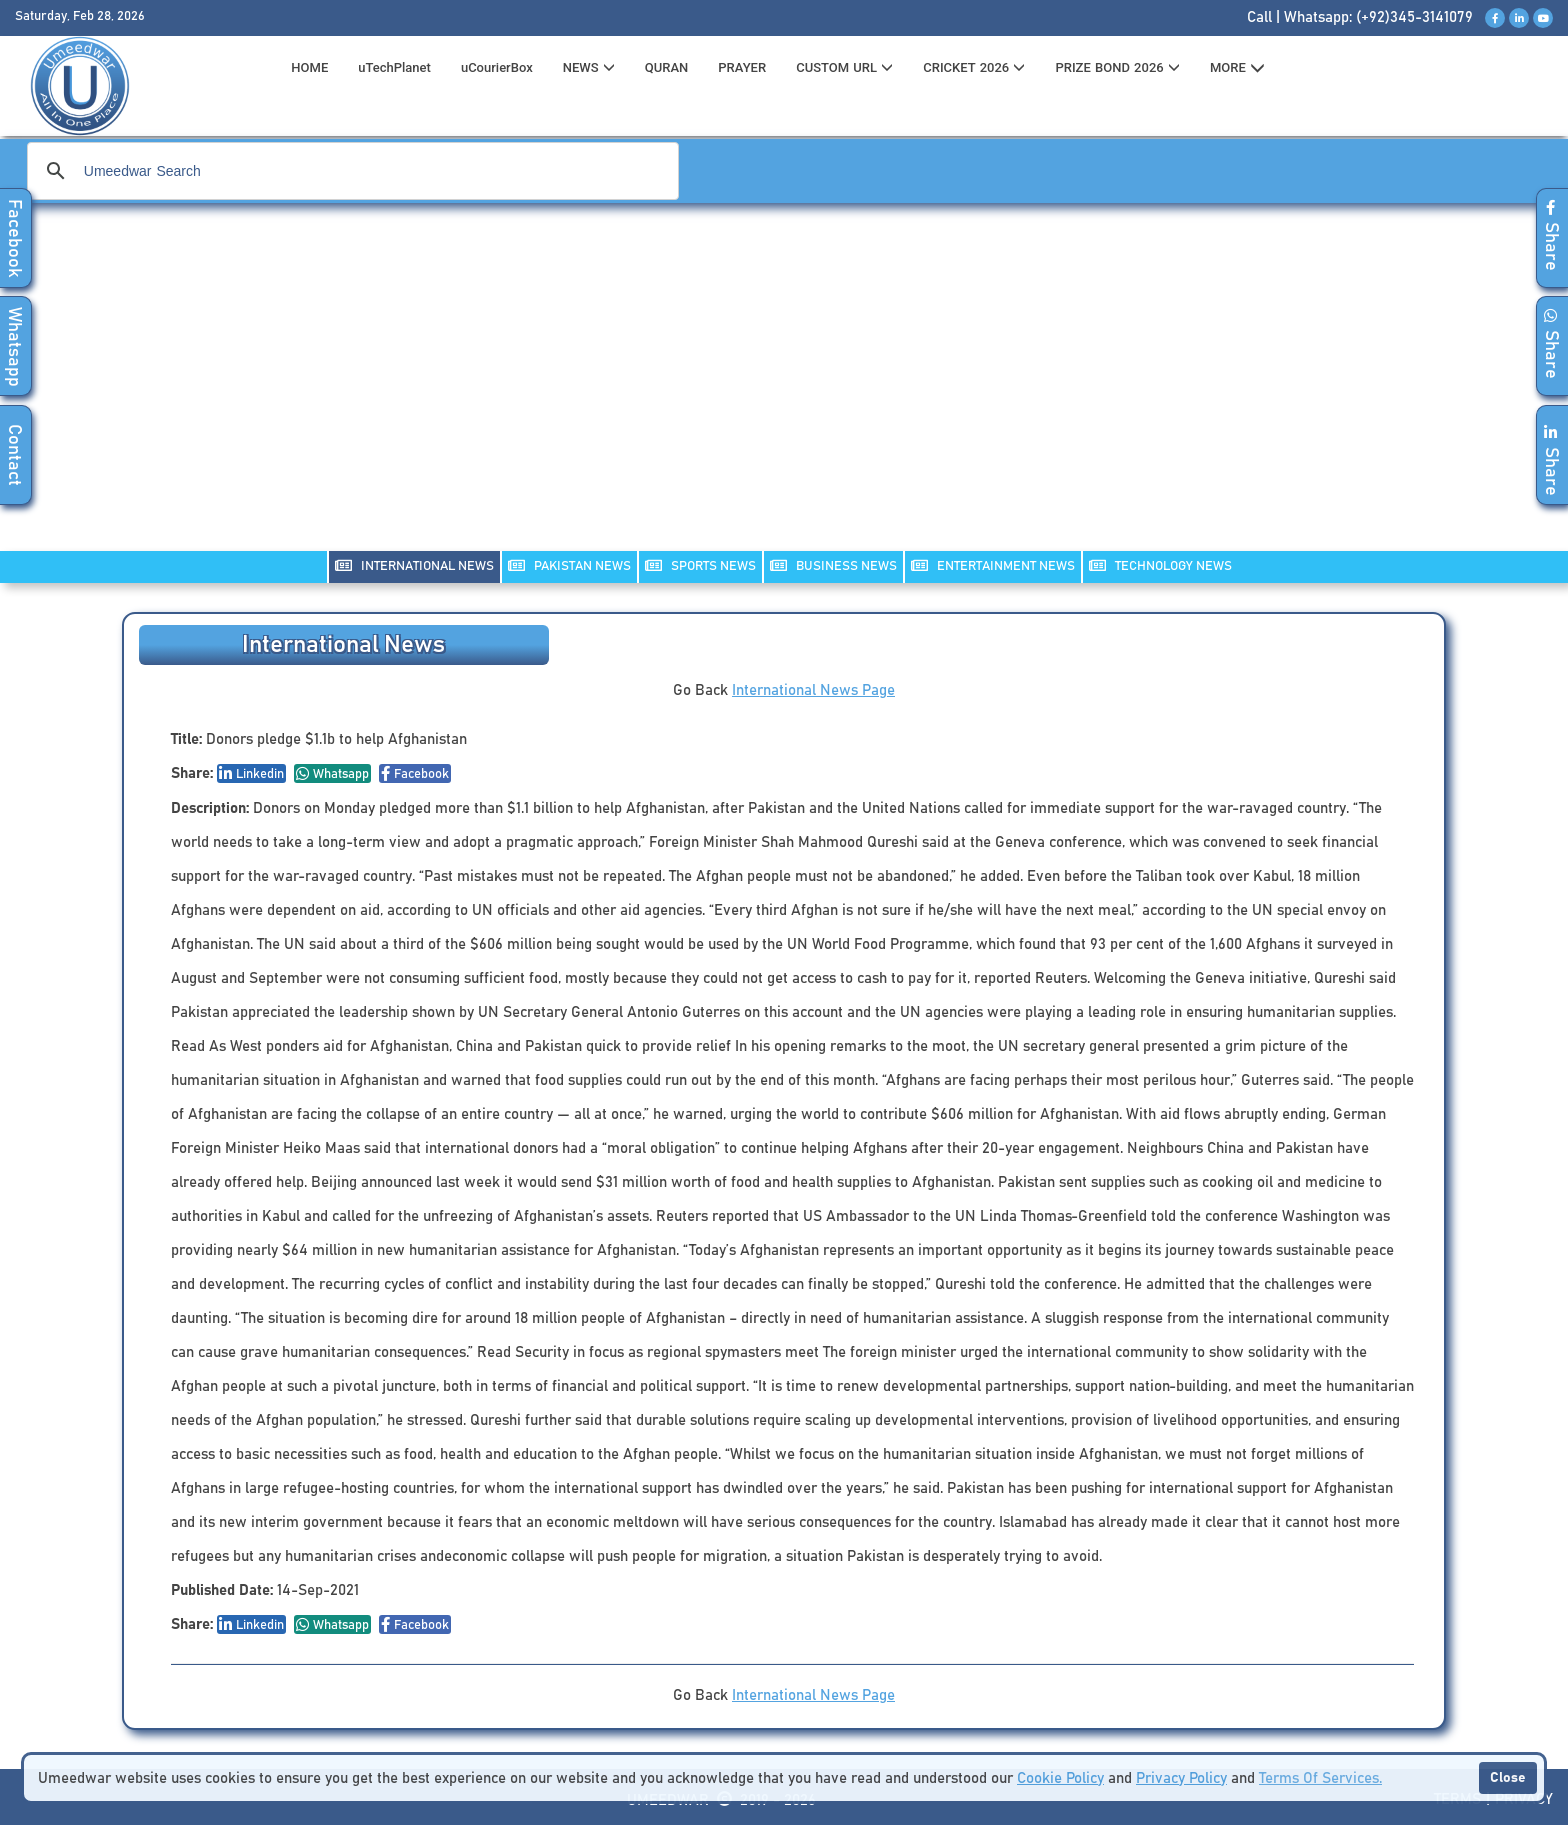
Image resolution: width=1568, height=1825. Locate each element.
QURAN (667, 67)
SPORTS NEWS (700, 565)
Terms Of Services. (1320, 1778)
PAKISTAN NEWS (569, 565)
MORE (1237, 68)
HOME (309, 67)
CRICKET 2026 (974, 67)
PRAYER (742, 67)
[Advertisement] (784, 390)
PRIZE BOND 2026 (1117, 67)
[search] (350, 171)
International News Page (813, 690)
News (589, 67)
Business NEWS (833, 565)
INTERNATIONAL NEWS (414, 565)
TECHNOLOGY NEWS (1160, 565)
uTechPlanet (394, 67)
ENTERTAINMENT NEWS (993, 565)
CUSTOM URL (844, 67)
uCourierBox (497, 67)
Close (1508, 1778)
